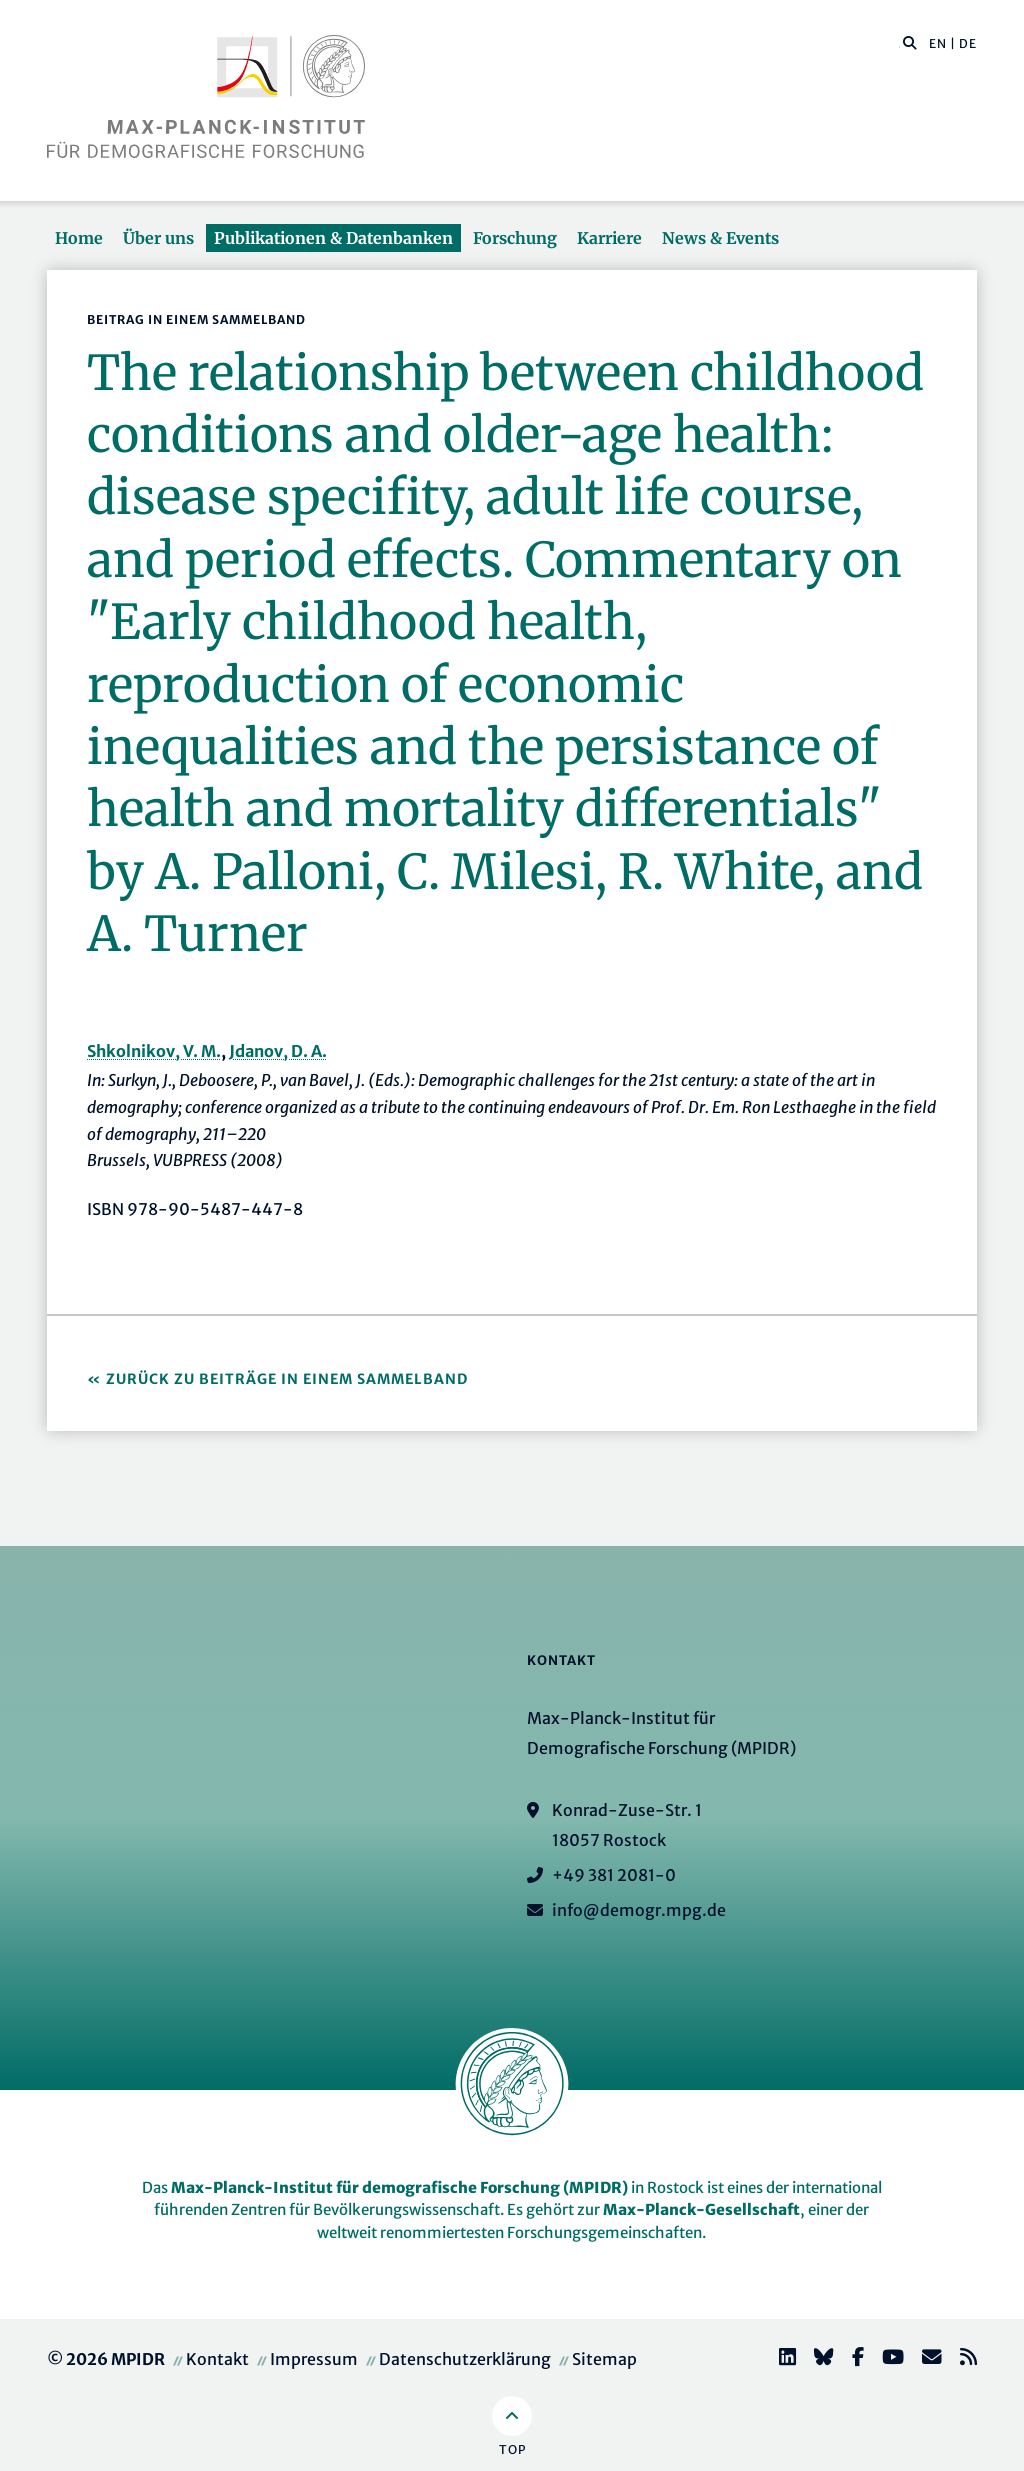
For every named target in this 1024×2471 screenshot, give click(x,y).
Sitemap (604, 2359)
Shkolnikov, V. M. (154, 1051)
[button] (910, 42)
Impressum (314, 2359)
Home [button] (79, 238)
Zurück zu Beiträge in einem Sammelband (287, 1379)
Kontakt (217, 2359)
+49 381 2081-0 (614, 1875)
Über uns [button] (158, 238)
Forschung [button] (515, 238)
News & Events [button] (720, 238)
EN (938, 43)
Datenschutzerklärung (465, 2359)
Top (512, 2449)
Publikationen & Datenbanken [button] (333, 238)
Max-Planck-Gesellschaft (701, 2209)
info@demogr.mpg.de (639, 1910)
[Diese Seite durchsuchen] (899, 44)
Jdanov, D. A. (278, 1051)
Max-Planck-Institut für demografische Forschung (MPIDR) (399, 2187)
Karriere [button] (609, 238)
